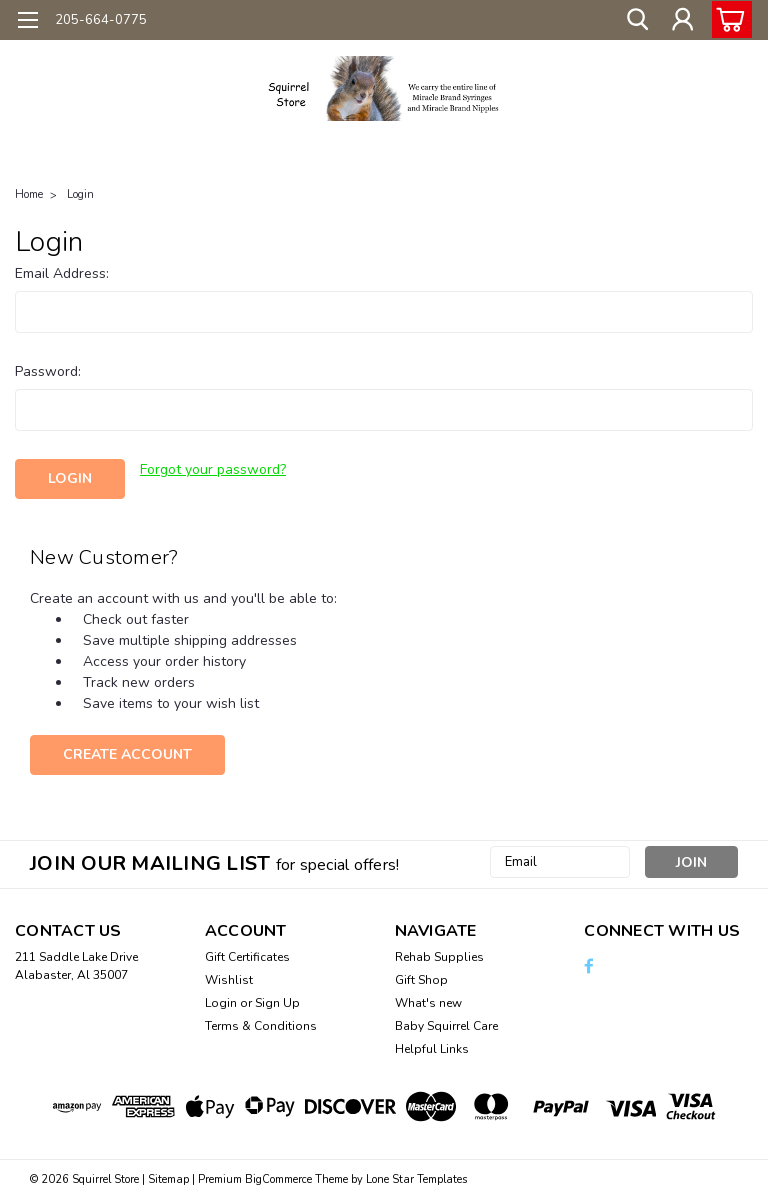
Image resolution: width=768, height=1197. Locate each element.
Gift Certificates (247, 955)
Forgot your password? (213, 469)
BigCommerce (278, 1177)
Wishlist (229, 978)
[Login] (682, 20)
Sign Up (277, 1001)
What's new (428, 1001)
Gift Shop (421, 978)
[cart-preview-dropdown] (727, 19)
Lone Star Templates (416, 1177)
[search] (637, 20)
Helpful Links (432, 1047)
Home (29, 194)
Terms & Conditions (261, 1024)
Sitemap (168, 1177)
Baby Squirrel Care (446, 1024)
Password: (48, 371)
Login (80, 194)
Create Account (127, 752)
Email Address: (62, 273)
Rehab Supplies (439, 955)
